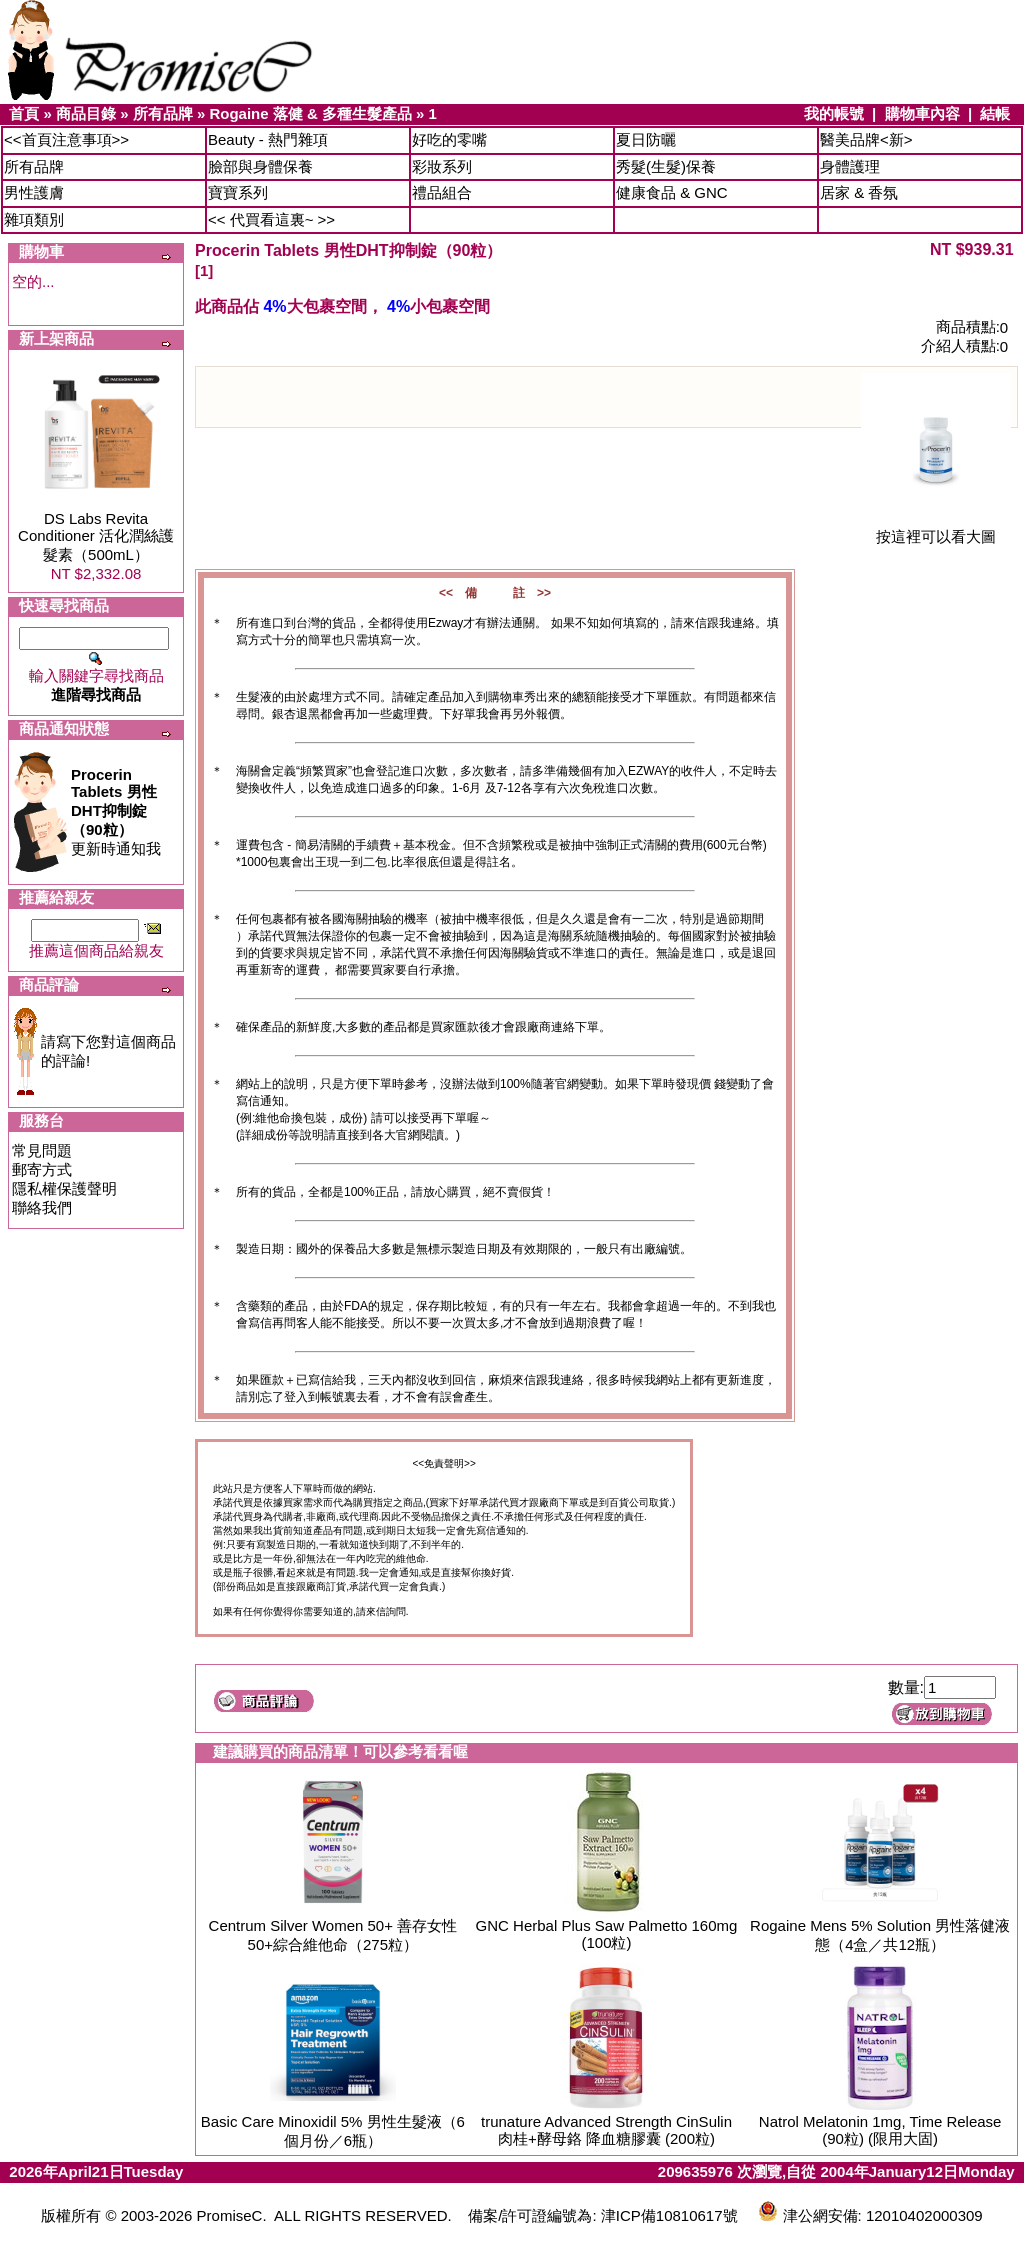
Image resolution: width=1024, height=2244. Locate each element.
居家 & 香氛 (859, 192)
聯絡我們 (42, 1207)
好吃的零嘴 (449, 139)
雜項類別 (34, 219)
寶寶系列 (238, 192)
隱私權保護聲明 (64, 1188)
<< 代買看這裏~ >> (271, 219)
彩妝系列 (442, 166)
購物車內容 (922, 113)
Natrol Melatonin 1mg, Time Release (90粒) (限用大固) (880, 2130)
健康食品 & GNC (672, 192)
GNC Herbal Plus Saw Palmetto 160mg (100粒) (607, 1934)
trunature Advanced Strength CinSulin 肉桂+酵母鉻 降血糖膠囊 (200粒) (606, 2130)
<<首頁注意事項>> (66, 139)
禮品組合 (442, 192)
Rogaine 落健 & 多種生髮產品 (310, 113)
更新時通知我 (116, 811)
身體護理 (850, 166)
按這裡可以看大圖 (936, 529)
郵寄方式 (42, 1169)
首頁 (24, 113)
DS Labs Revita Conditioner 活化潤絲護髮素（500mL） (96, 536)
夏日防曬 (646, 139)
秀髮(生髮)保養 (666, 166)
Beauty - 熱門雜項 (268, 139)
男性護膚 (34, 192)
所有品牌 (163, 113)
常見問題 (42, 1150)
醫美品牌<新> (866, 139)
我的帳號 (834, 113)
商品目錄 (86, 113)
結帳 (995, 113)
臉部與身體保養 (260, 166)
